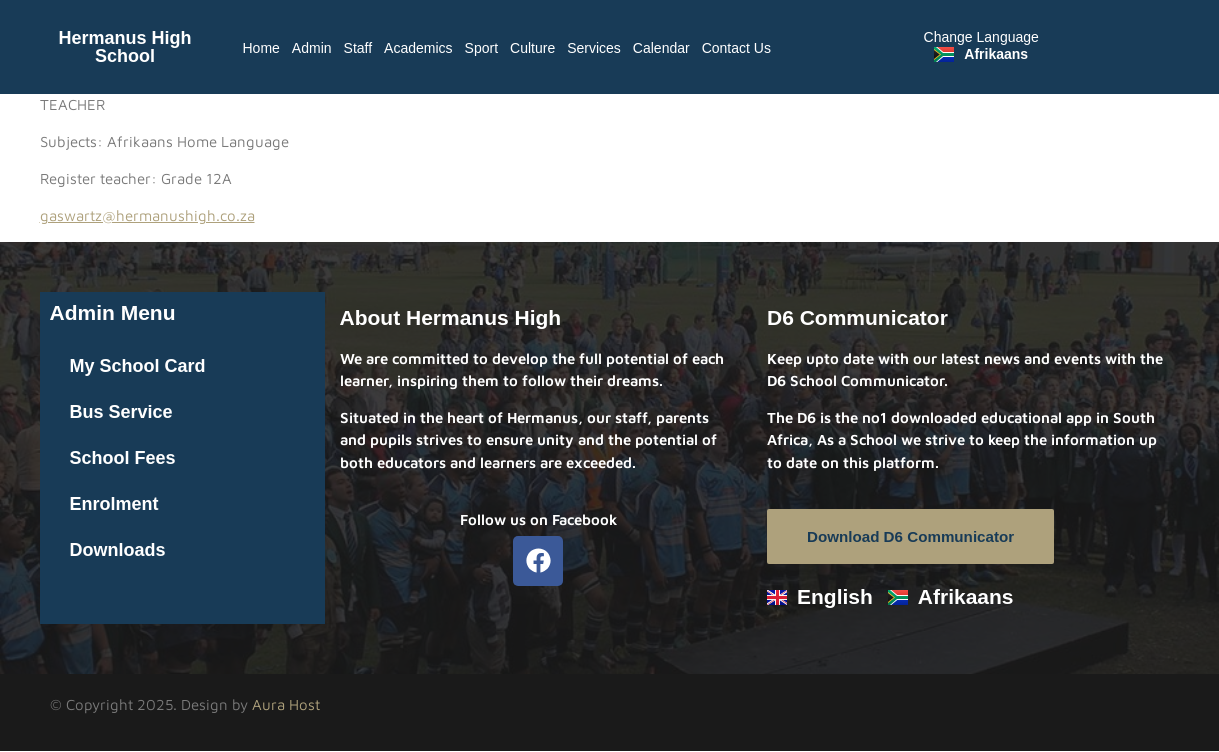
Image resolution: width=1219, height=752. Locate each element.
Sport (481, 48)
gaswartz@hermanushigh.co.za (147, 215)
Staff (358, 48)
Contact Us (736, 48)
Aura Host (286, 705)
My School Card (138, 366)
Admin (312, 48)
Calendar (661, 48)
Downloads (118, 550)
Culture (532, 48)
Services (594, 48)
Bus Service (121, 412)
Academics (418, 48)
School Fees (123, 458)
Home (261, 48)
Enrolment (114, 504)
